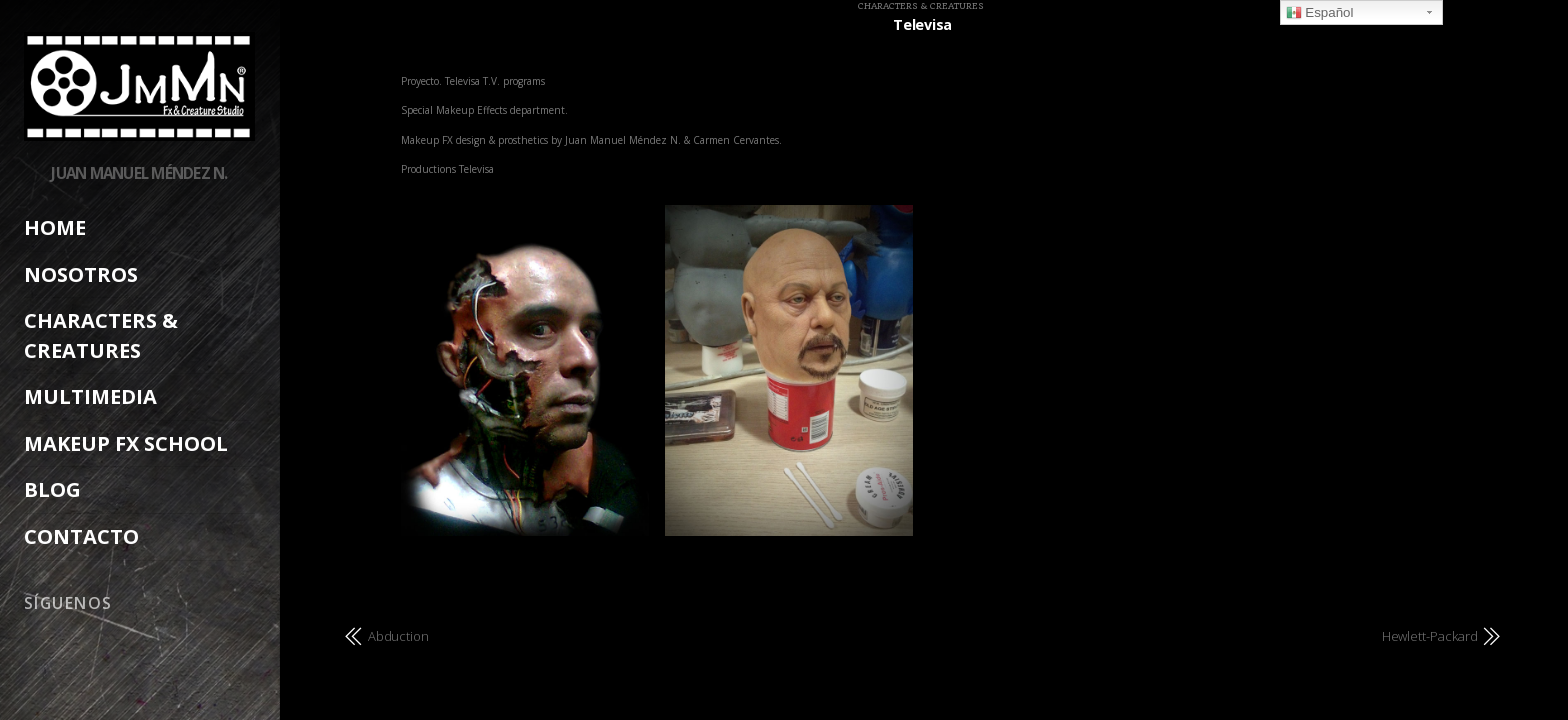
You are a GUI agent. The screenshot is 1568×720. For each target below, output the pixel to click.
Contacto (81, 536)
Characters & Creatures (921, 6)
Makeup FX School (126, 443)
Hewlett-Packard (1430, 636)
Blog (52, 489)
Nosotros (81, 274)
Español (1320, 13)
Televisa (922, 24)
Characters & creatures (101, 335)
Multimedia (90, 396)
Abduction (398, 636)
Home (55, 227)
